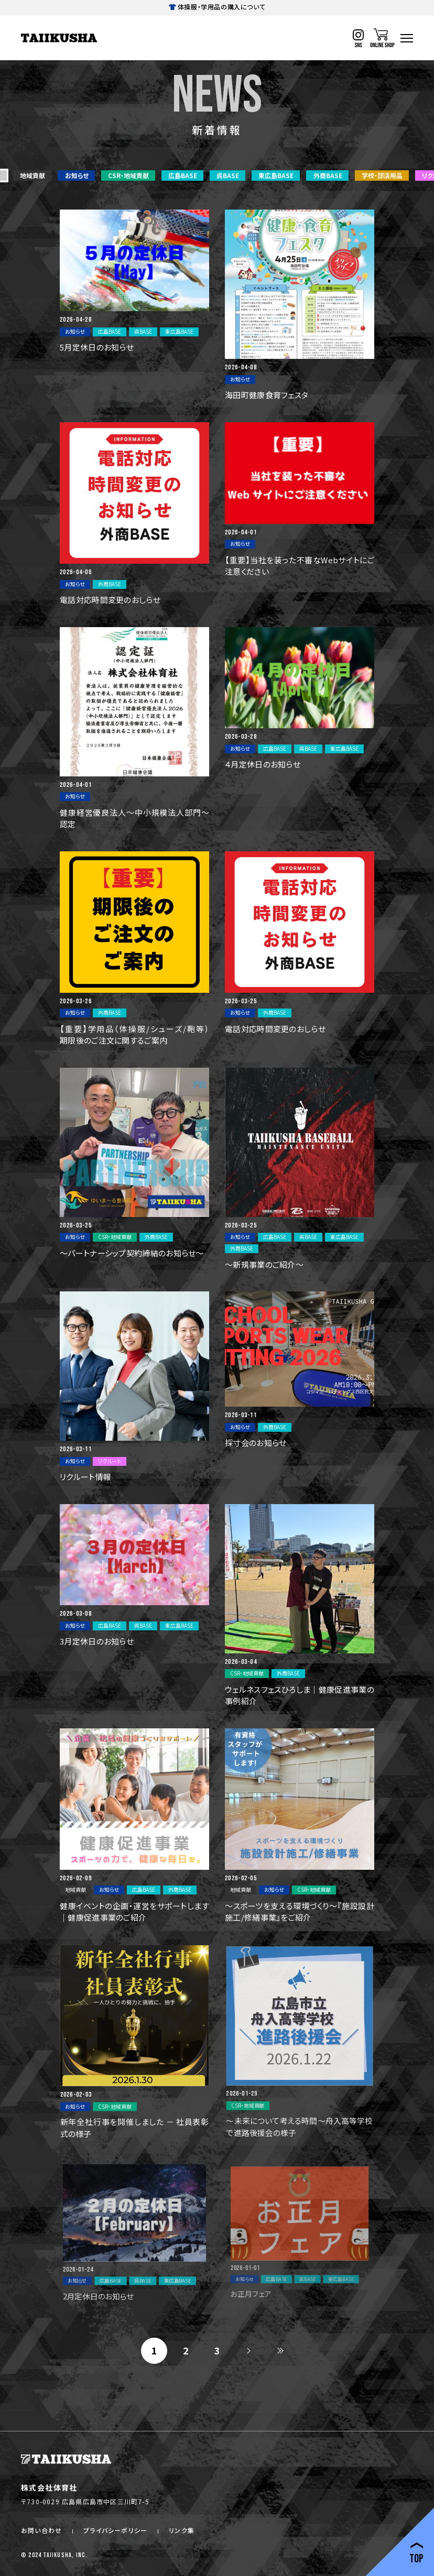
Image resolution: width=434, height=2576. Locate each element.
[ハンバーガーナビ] (406, 38)
